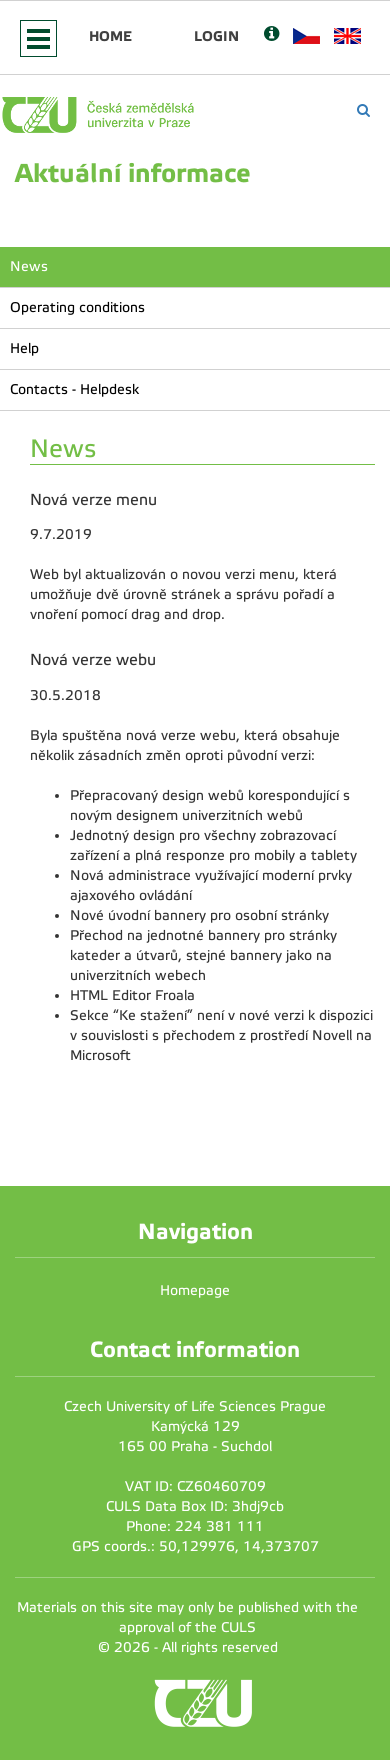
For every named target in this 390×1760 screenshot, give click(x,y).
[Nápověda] (271, 35)
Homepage (195, 1290)
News (29, 266)
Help (24, 348)
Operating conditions (77, 307)
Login (216, 36)
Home (110, 36)
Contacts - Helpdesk (74, 389)
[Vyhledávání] (363, 110)
